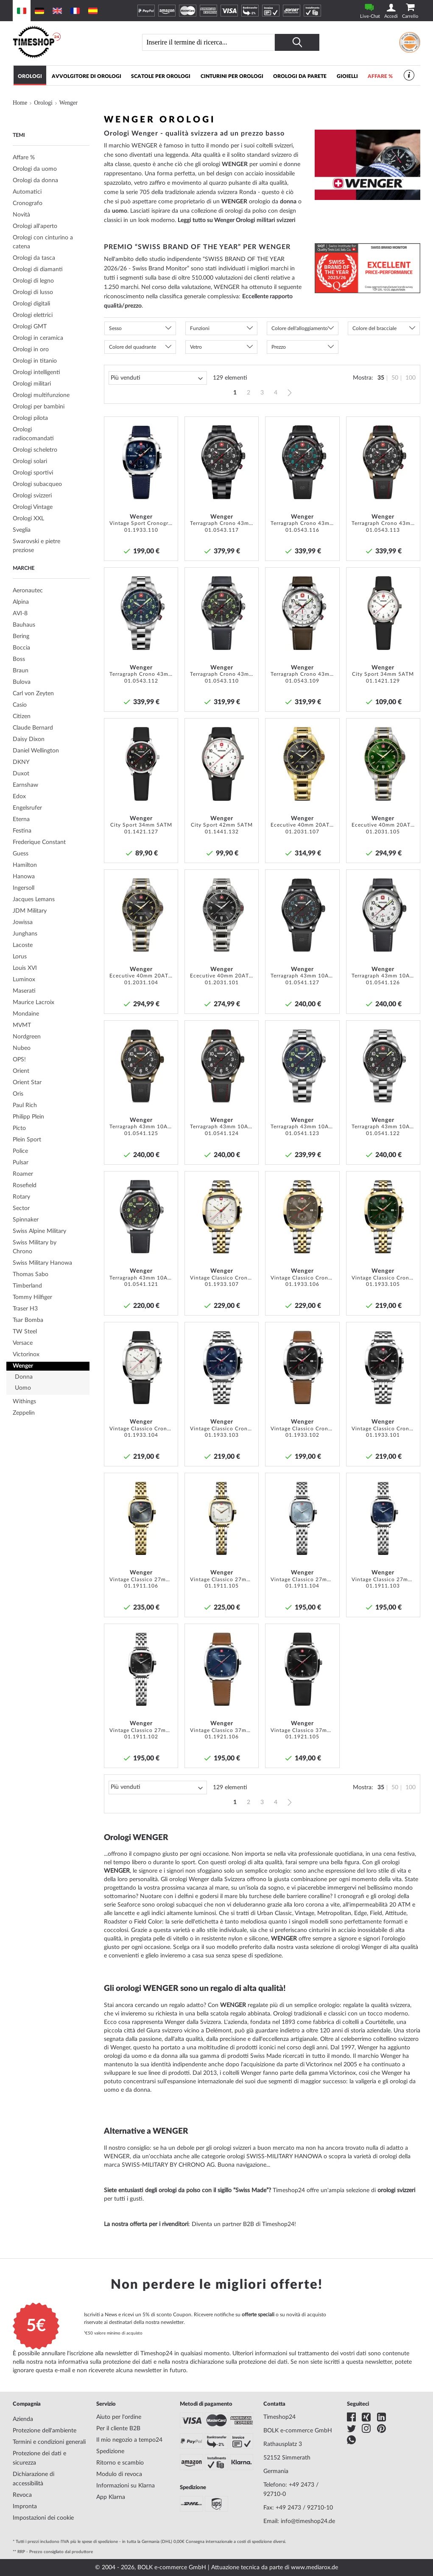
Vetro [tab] (196, 347)
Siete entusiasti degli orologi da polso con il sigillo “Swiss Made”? (187, 2190)
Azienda (23, 2419)
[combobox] (211, 42)
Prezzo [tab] (278, 347)
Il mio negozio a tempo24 (129, 2440)
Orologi (43, 103)
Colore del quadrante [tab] (132, 347)
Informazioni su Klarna (125, 2486)
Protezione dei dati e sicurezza (39, 2458)
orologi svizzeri (232, 2148)
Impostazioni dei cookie (43, 2518)
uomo (119, 211)
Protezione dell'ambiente (44, 2431)
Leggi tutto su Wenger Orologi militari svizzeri (237, 220)
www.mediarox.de (314, 2567)
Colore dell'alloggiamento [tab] (299, 328)
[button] (169, 426)
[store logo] (65, 42)
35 (380, 378)
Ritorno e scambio (120, 2463)
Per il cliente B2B (118, 2429)
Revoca (22, 2495)
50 (394, 378)
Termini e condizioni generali (49, 2442)
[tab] (51, 157)
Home (20, 103)
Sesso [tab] (115, 328)
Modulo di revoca (119, 2474)
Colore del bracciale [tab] (374, 328)
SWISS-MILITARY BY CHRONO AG (168, 2165)
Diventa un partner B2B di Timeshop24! (244, 2224)
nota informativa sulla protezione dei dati (98, 2362)
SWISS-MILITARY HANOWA (284, 2157)
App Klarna (110, 2497)
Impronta (25, 2506)
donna (288, 202)
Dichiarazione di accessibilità (33, 2479)
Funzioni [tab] (200, 328)
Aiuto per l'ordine (118, 2417)
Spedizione (110, 2451)
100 (410, 378)
